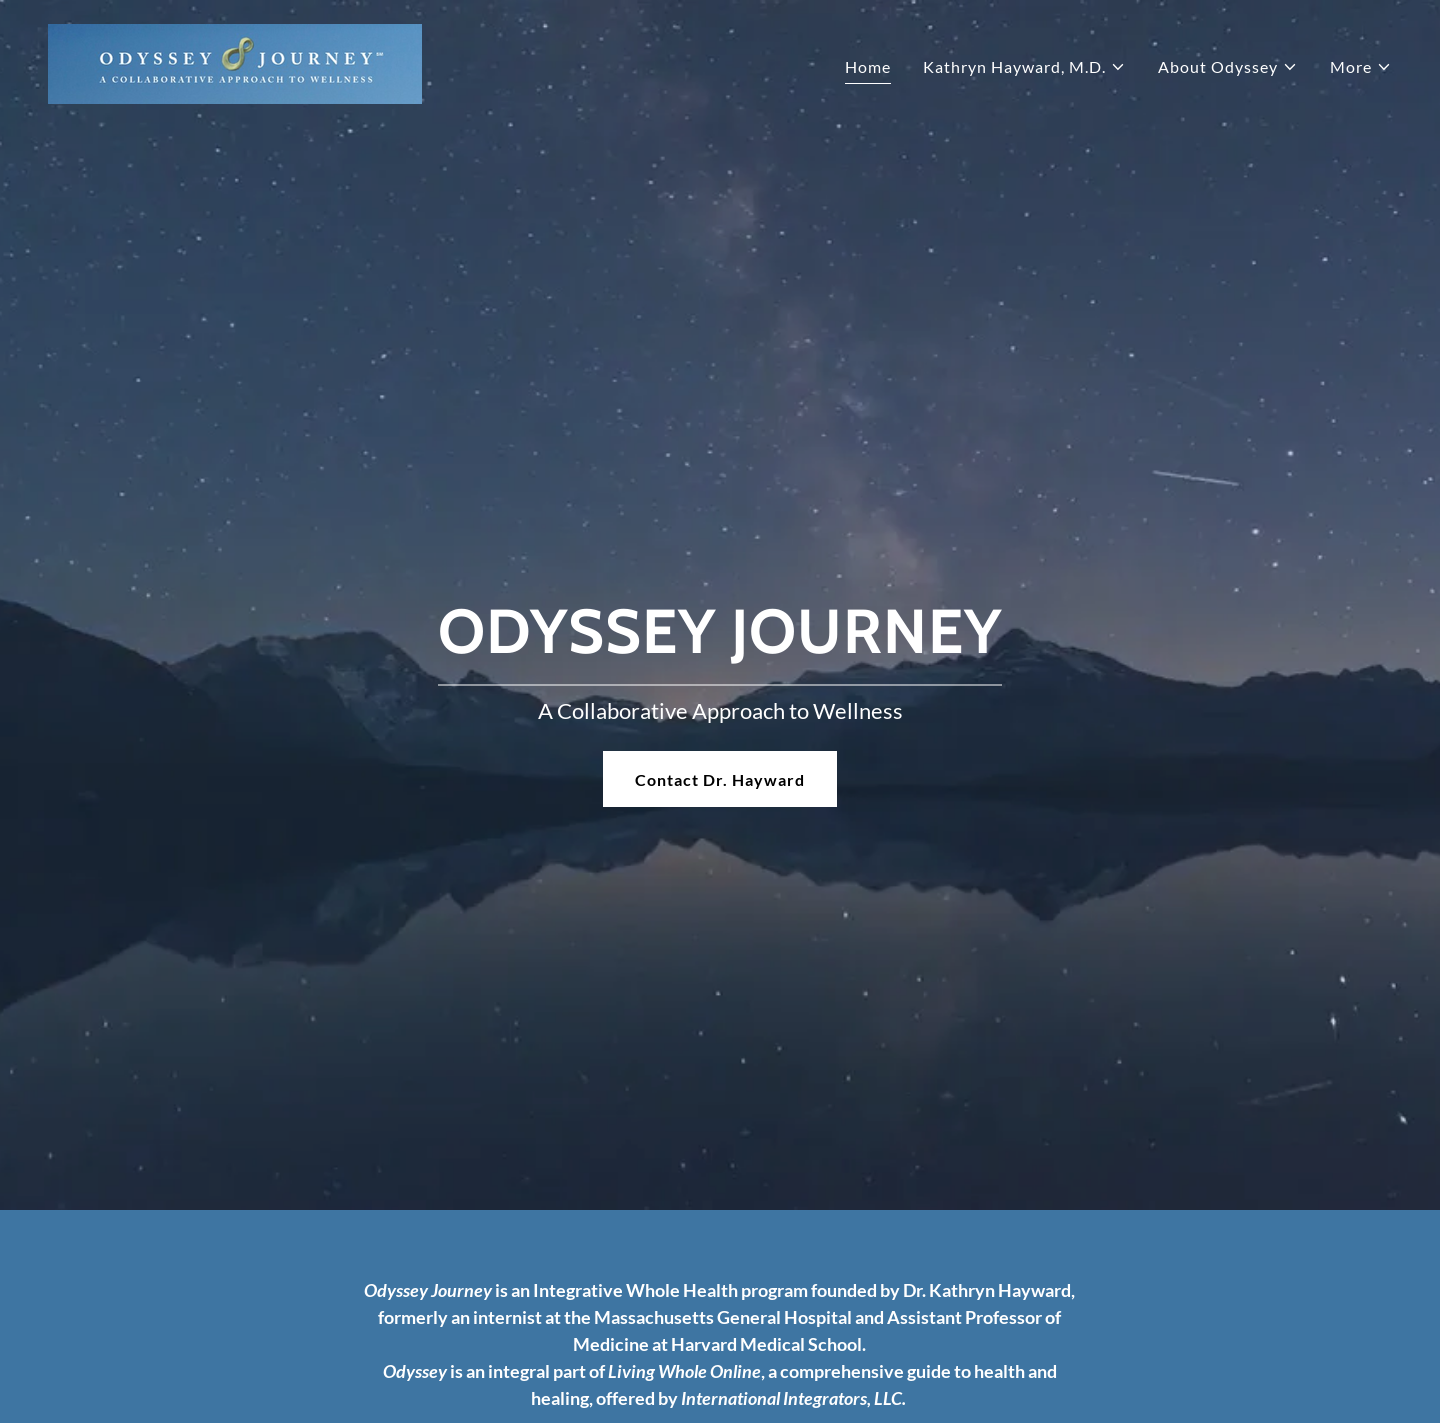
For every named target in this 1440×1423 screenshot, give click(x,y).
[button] (1024, 67)
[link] (235, 61)
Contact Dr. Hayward (720, 779)
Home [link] (868, 66)
